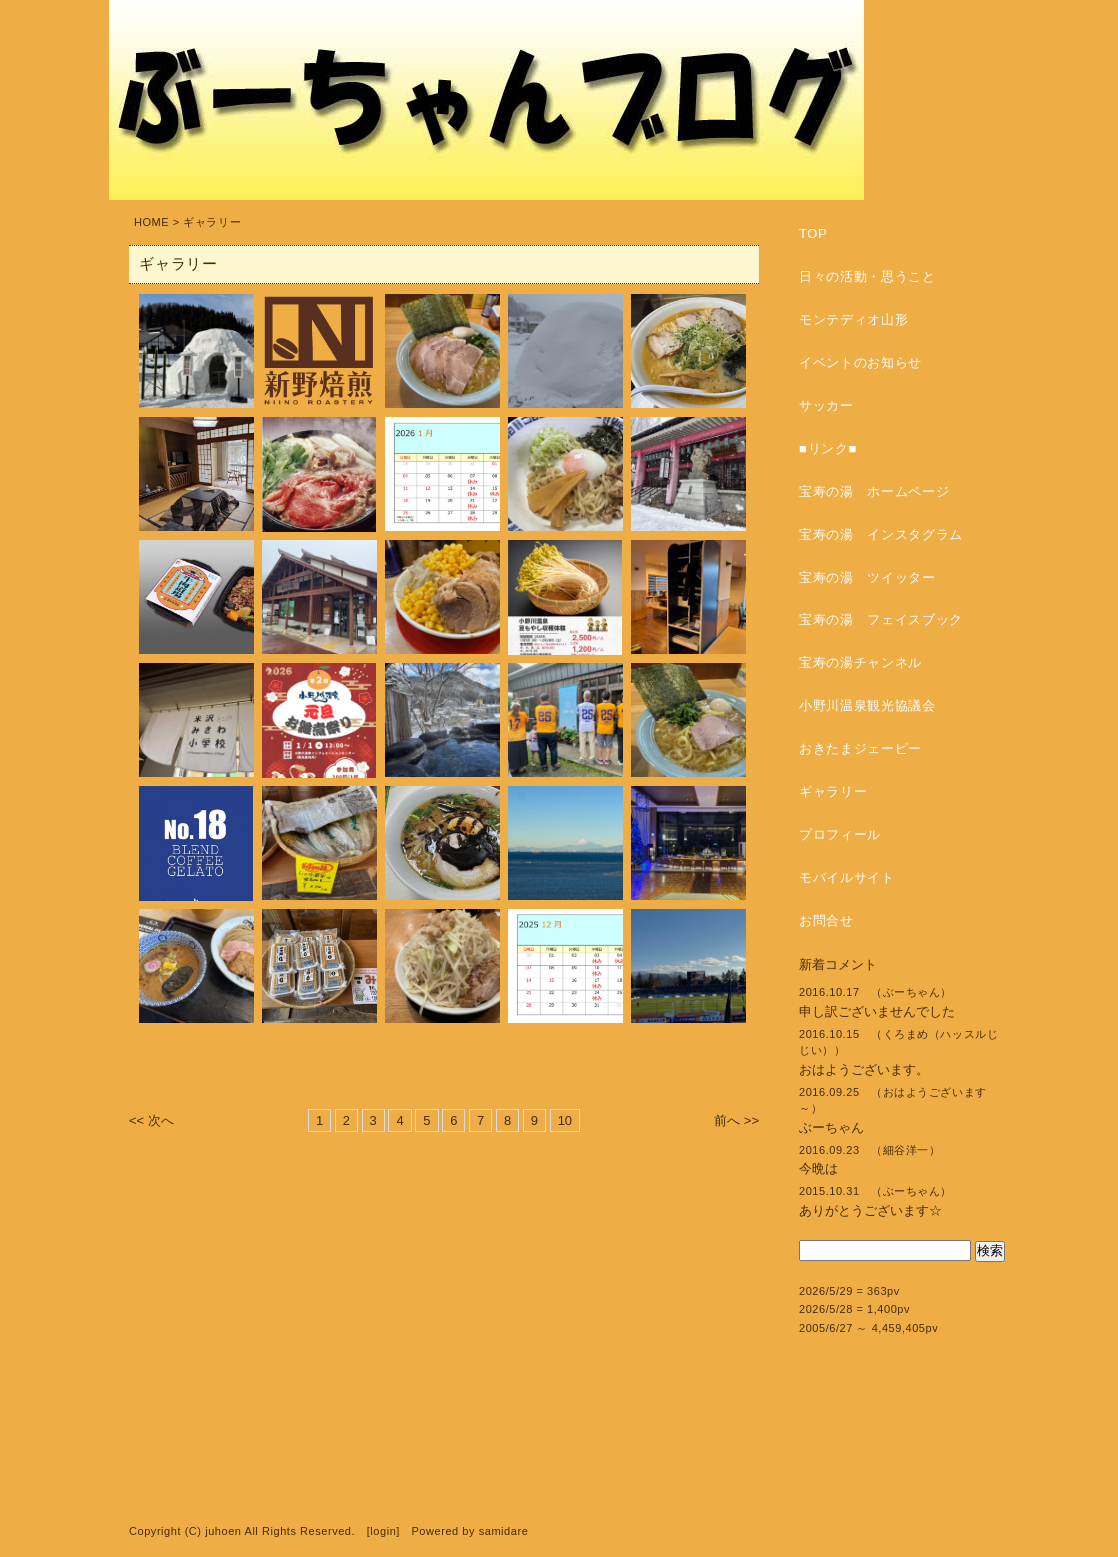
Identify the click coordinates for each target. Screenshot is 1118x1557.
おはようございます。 (864, 1069)
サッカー (826, 405)
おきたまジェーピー (860, 748)
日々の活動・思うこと (867, 276)
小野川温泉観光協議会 (867, 705)
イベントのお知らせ (860, 362)
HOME (151, 222)
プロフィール (840, 834)
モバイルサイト (847, 877)
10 (565, 1120)
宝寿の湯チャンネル (860, 662)
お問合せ (826, 920)
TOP (813, 233)
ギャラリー (833, 791)
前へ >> (736, 1120)
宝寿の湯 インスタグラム (881, 534)
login (383, 1531)
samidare (504, 1531)
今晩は (818, 1168)
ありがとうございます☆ (870, 1210)
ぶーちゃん (831, 1127)
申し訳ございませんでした (877, 1011)
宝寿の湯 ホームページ (874, 491)
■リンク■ (828, 448)
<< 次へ (151, 1120)
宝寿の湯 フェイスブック (881, 619)
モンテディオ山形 (853, 319)
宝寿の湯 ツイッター (867, 577)
